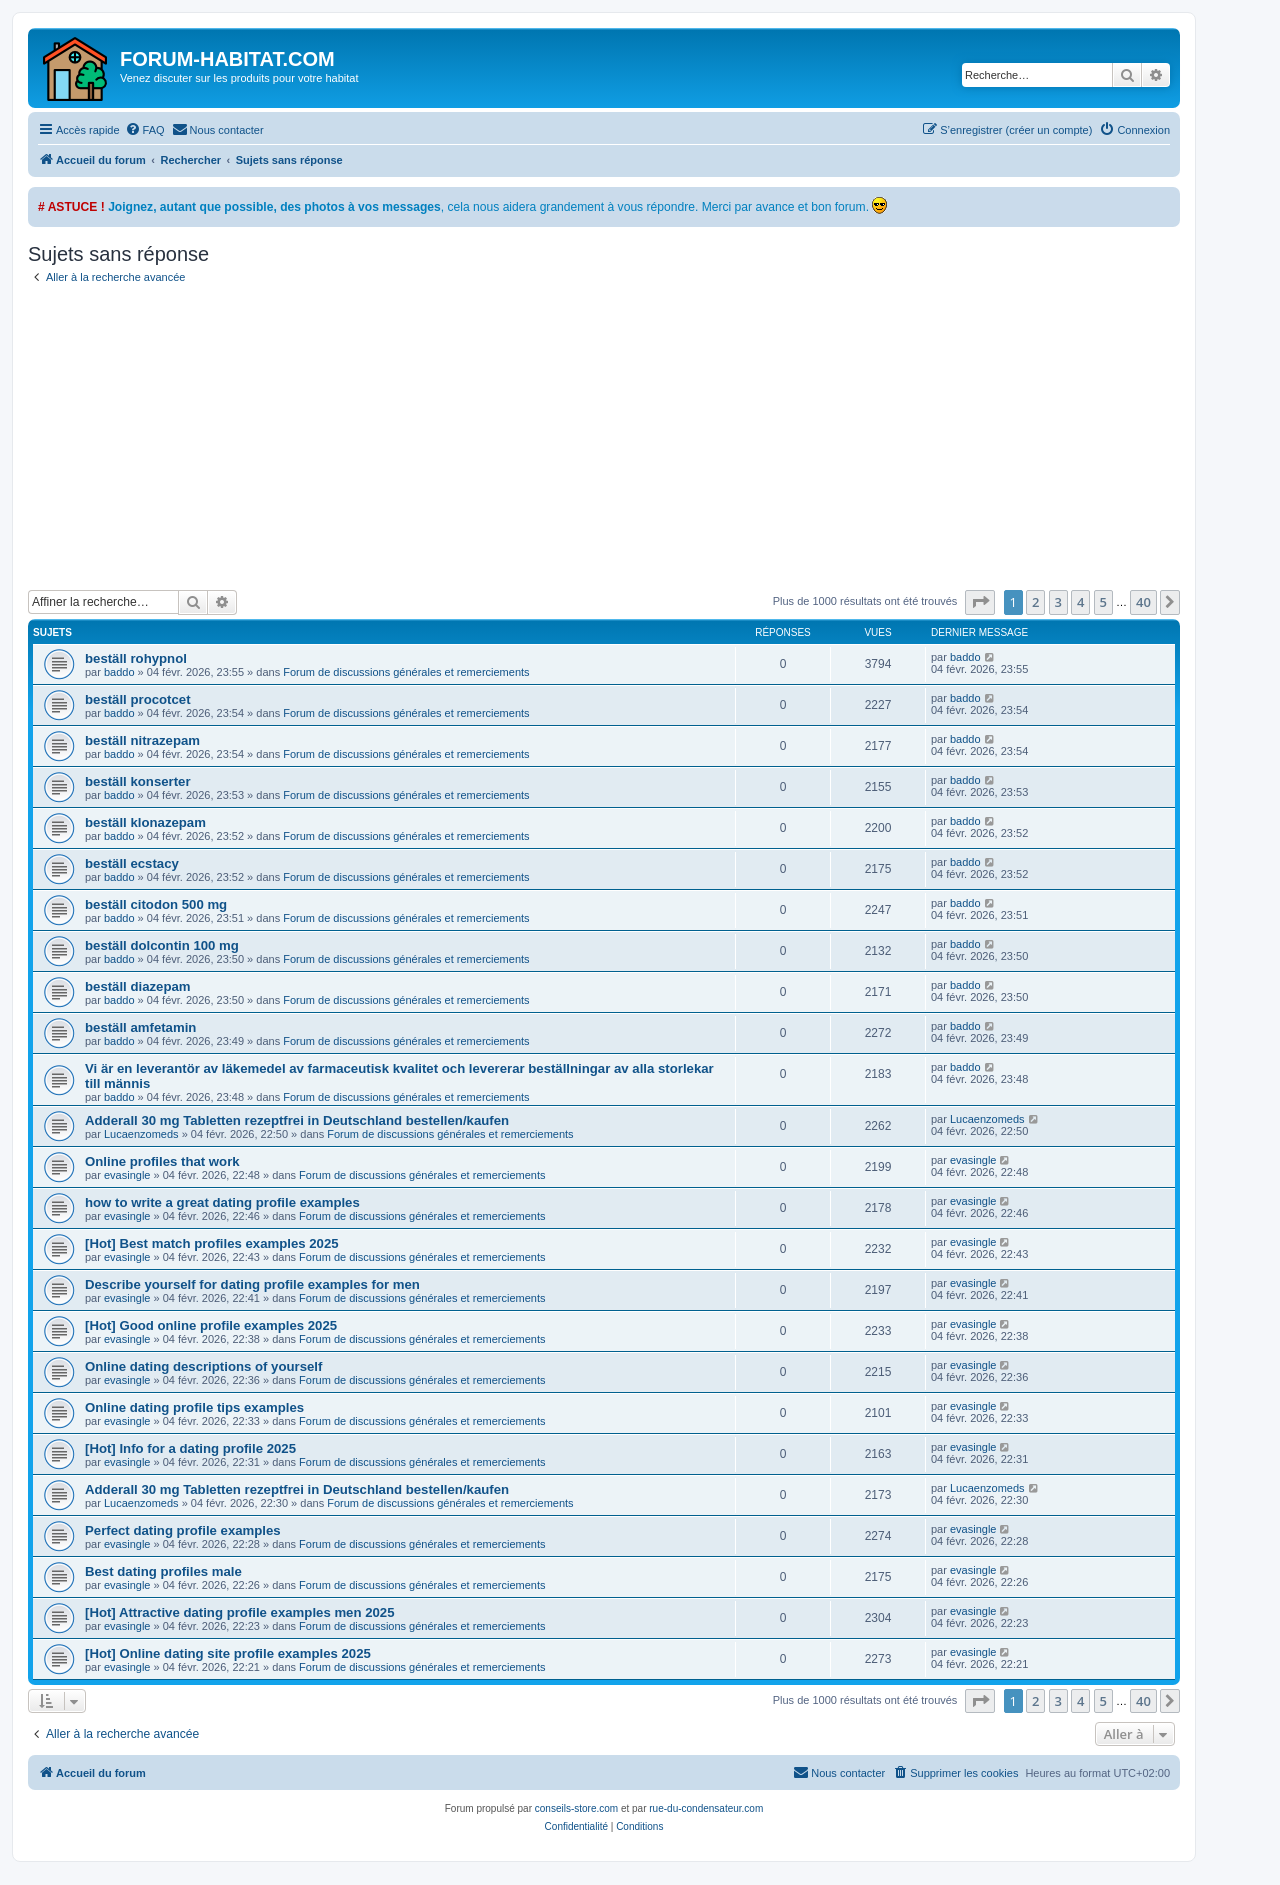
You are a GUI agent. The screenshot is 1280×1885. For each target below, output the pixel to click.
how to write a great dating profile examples (222, 1202)
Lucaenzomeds (141, 1134)
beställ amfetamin (140, 1027)
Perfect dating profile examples (183, 1530)
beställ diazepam (138, 986)
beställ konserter (138, 781)
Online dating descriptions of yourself (203, 1366)
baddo (119, 672)
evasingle (127, 1175)
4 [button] (1080, 602)
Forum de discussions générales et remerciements (406, 672)
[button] (980, 602)
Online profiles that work (162, 1161)
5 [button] (1103, 602)
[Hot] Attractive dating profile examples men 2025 (240, 1612)
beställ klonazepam (145, 822)
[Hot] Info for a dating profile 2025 (190, 1448)
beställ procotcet (138, 699)
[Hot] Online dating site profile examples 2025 (228, 1653)
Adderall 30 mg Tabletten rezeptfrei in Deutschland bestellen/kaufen (297, 1120)
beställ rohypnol (136, 658)
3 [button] (1058, 602)
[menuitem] (145, 130)
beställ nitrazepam (142, 740)
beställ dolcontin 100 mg (162, 945)
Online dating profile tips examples (194, 1407)
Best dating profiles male (163, 1571)
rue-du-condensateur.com (706, 1808)
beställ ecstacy (132, 863)
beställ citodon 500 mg (156, 904)
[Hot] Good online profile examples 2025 (211, 1325)
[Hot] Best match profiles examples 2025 (212, 1243)
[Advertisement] (628, 440)
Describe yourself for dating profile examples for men (252, 1284)
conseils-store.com (576, 1808)
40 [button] (1143, 602)
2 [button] (1035, 602)
